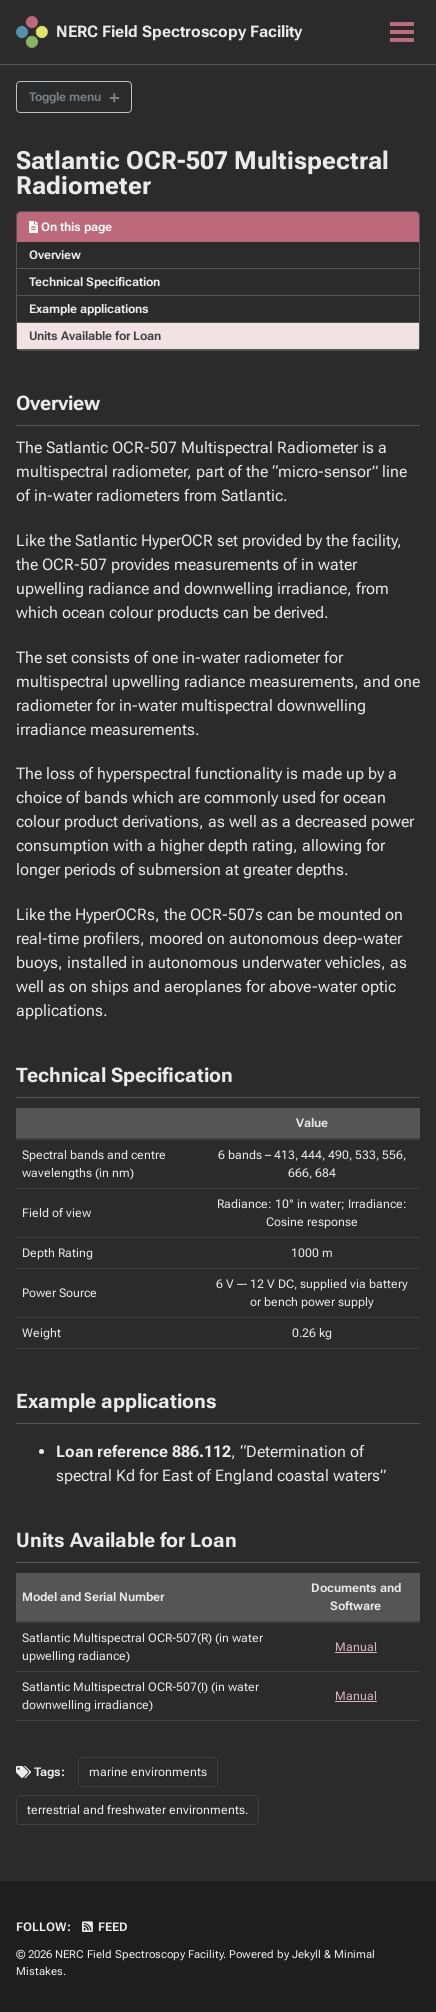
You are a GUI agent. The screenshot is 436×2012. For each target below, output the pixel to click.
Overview (55, 255)
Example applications (89, 309)
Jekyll (306, 1954)
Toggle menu (65, 97)
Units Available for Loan (95, 336)
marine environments (148, 1772)
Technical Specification (94, 282)
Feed (104, 1927)
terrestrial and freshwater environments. (137, 1810)
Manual (356, 1647)
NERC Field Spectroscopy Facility (179, 31)
